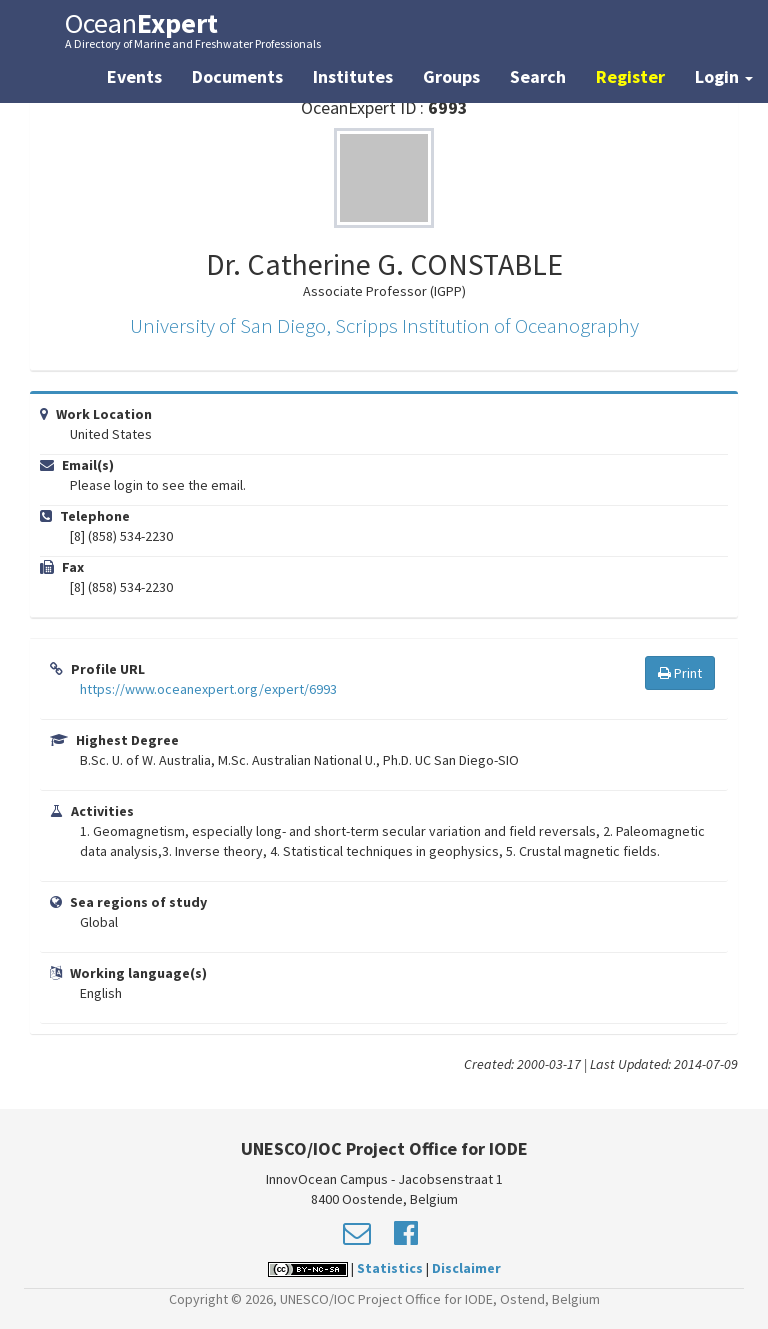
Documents (237, 76)
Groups (451, 76)
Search (538, 76)
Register (630, 76)
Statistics (390, 1268)
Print (680, 673)
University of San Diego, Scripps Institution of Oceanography (384, 325)
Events (134, 76)
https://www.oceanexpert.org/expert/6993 (208, 689)
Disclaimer (466, 1268)
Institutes (353, 76)
